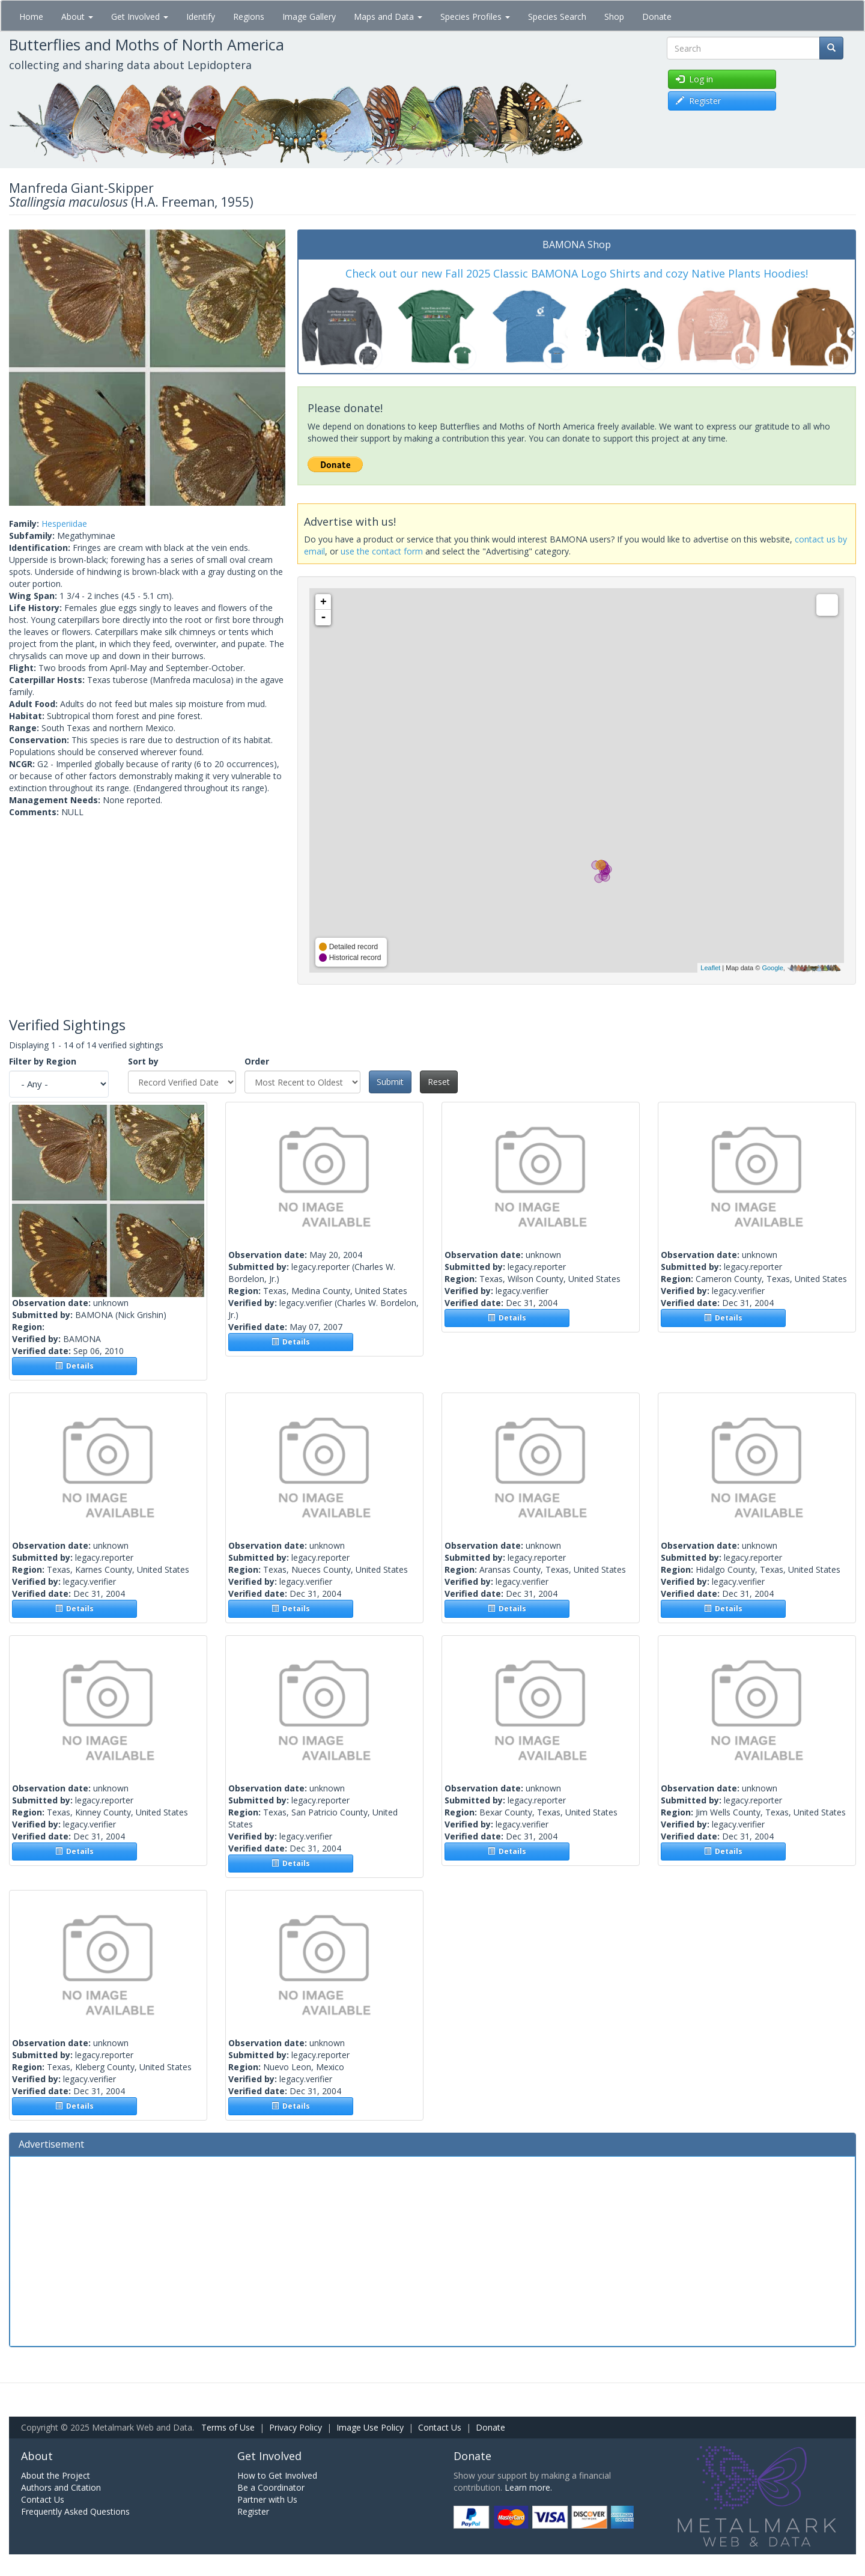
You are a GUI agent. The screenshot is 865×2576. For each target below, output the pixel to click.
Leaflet (710, 967)
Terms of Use (228, 2427)
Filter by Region (42, 1061)
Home (31, 16)
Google (772, 967)
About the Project (55, 2475)
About (77, 16)
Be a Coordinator (271, 2487)
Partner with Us (267, 2499)
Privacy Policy (295, 2427)
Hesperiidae (64, 523)
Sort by (143, 1061)
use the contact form (382, 551)
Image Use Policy (370, 2427)
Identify (200, 16)
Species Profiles (475, 16)
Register (253, 2511)
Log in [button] (694, 79)
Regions (248, 16)
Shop (614, 16)
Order (256, 1061)
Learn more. (528, 2487)
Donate (657, 16)
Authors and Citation (61, 2487)
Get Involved (139, 16)
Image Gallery (309, 16)
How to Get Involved (277, 2475)
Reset (439, 1081)
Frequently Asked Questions (75, 2511)
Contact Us (439, 2427)
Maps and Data (388, 16)
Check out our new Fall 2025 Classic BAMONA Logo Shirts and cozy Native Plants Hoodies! (576, 273)
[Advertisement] (432, 2250)
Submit (390, 1081)
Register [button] (698, 100)
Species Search (557, 16)
